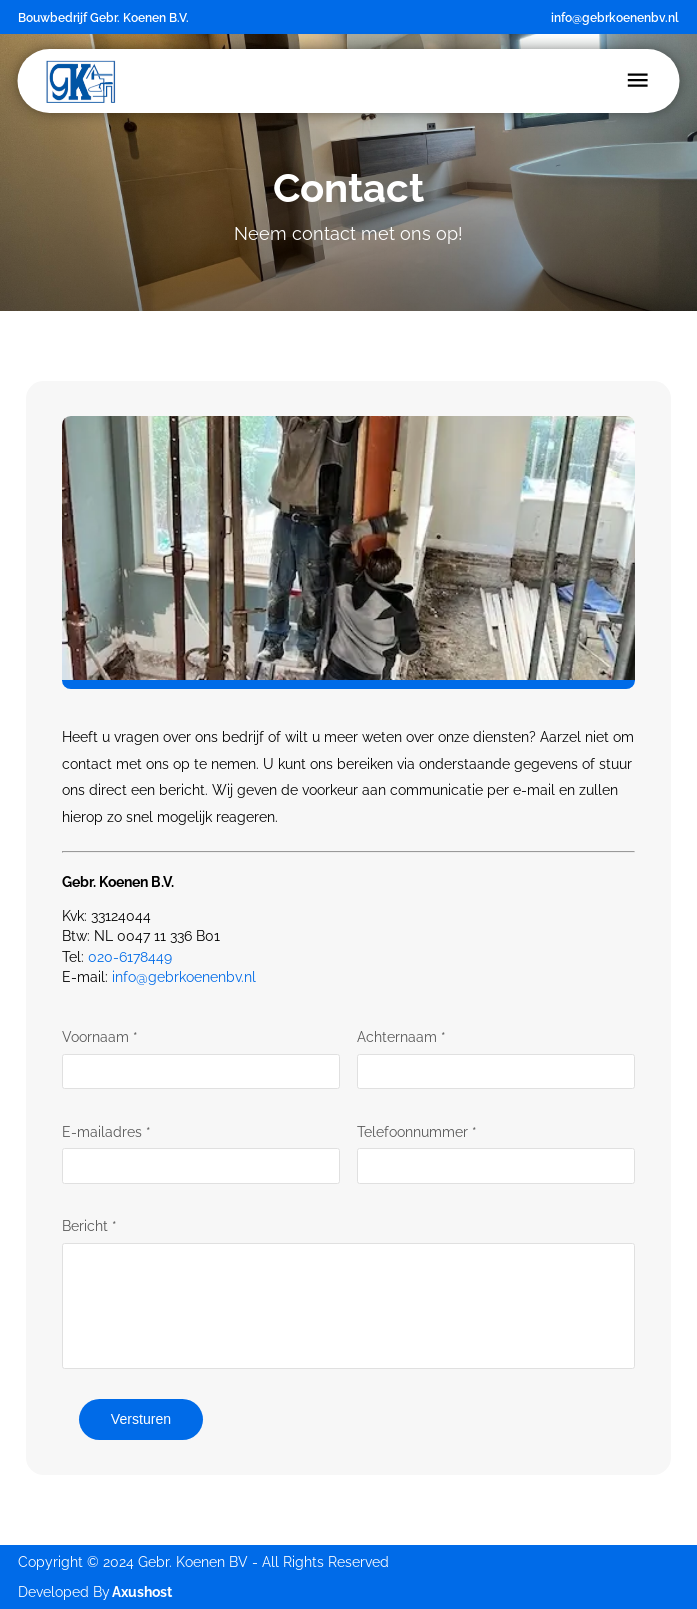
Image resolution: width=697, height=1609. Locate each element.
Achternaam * (401, 1037)
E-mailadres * (106, 1132)
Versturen (141, 1419)
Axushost (142, 1592)
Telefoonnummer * (417, 1132)
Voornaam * (100, 1037)
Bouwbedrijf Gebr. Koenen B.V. (103, 17)
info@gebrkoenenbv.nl (615, 17)
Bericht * (89, 1226)
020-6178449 (130, 957)
